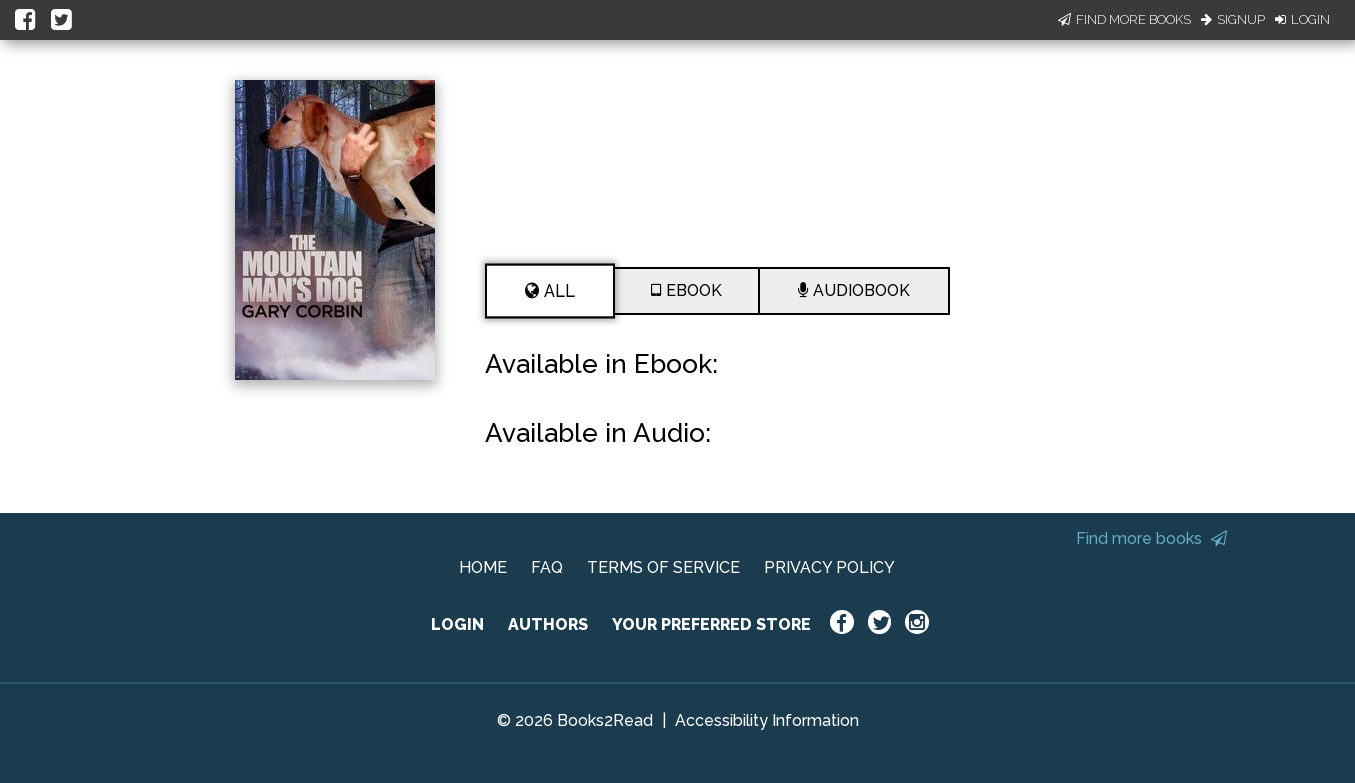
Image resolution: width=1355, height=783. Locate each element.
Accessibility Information (767, 720)
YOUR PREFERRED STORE (711, 624)
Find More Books (1124, 19)
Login (1302, 19)
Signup (1233, 19)
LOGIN (457, 624)
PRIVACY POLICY (829, 567)
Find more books (1151, 538)
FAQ (547, 567)
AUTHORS (548, 624)
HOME (483, 567)
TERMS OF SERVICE (663, 567)
